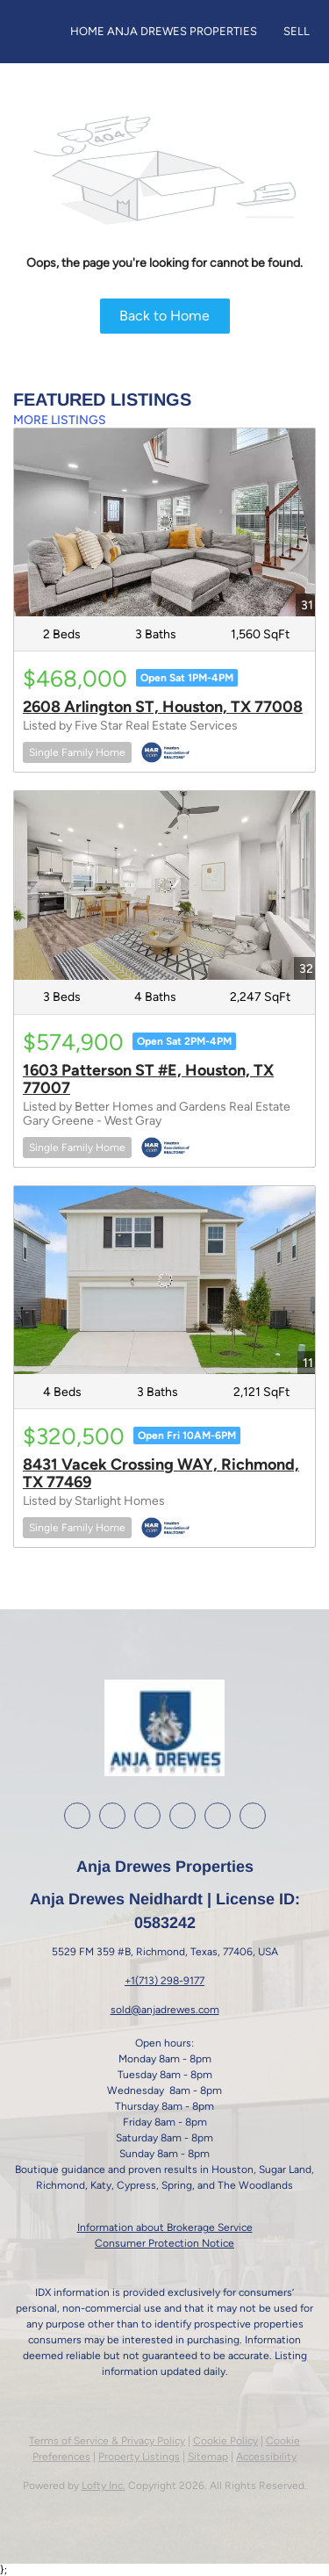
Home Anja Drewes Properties (163, 31)
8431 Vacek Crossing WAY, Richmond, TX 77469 (161, 1473)
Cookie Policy (225, 2441)
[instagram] (147, 1815)
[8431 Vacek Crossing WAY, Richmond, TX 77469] (164, 1280)
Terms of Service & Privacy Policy (107, 2441)
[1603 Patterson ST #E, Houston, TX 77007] (164, 885)
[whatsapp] (253, 1815)
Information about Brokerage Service (165, 2227)
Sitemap (208, 2456)
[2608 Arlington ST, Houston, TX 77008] (164, 522)
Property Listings (139, 2456)
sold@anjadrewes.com (165, 2010)
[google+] (217, 1815)
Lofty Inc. (103, 2485)
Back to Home (164, 315)
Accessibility (266, 2456)
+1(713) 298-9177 (164, 1981)
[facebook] (77, 1815)
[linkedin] (112, 1815)
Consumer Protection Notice (164, 2243)
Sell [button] (296, 31)
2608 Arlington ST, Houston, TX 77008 (163, 706)
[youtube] (182, 1815)
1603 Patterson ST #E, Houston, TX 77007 (148, 1079)
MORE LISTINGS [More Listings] (59, 420)
